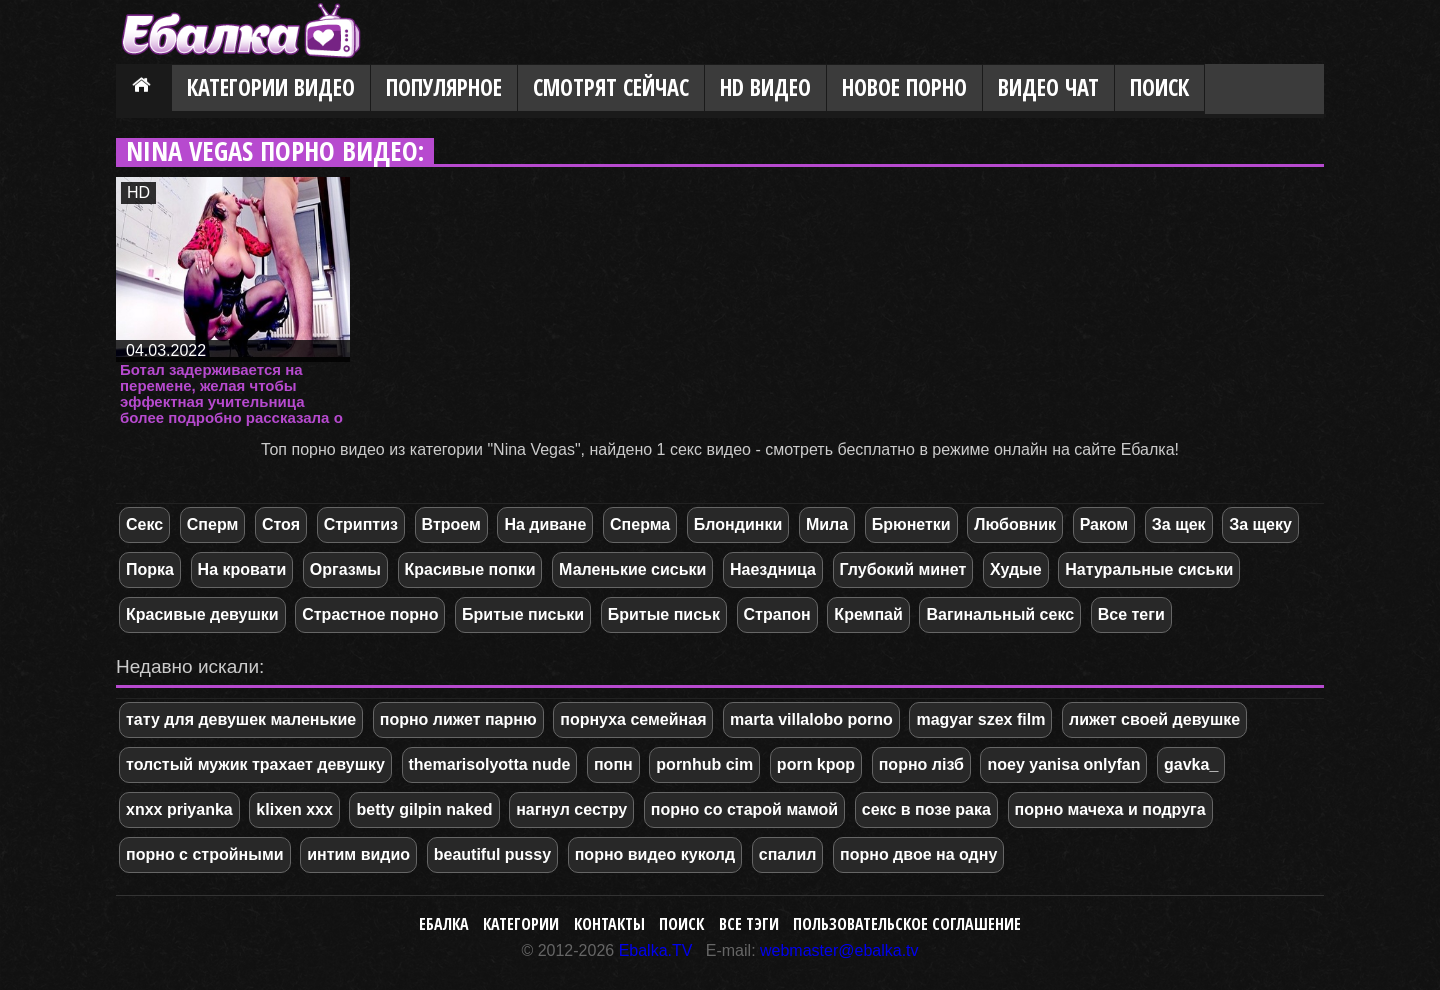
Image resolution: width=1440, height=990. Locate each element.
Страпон (777, 614)
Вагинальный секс (1000, 614)
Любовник (1015, 524)
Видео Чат (1048, 87)
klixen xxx (294, 809)
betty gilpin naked (424, 809)
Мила (827, 524)
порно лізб (921, 764)
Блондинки (738, 524)
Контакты (609, 924)
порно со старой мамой (744, 809)
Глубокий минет (903, 569)
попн (613, 764)
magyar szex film (980, 719)
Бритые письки (523, 614)
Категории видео (271, 87)
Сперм (213, 524)
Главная (144, 89)
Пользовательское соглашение (907, 924)
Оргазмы (345, 569)
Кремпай (868, 614)
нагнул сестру (571, 809)
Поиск (1159, 87)
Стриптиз (361, 524)
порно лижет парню (458, 719)
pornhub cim (704, 764)
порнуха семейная (633, 719)
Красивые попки (470, 569)
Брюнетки (911, 524)
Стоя (281, 524)
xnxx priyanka (179, 809)
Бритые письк (664, 614)
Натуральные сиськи (1149, 569)
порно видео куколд (655, 854)
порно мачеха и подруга (1110, 809)
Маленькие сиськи (632, 569)
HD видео (765, 87)
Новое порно (904, 87)
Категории (521, 924)
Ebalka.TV (656, 950)
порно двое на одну (918, 854)
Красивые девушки (202, 614)
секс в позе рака (926, 809)
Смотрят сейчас (611, 87)
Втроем (451, 524)
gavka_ (1191, 764)
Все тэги (749, 924)
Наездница (773, 569)
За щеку (1260, 524)
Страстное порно (370, 614)
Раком (1104, 524)
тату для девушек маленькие (241, 719)
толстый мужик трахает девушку (255, 764)
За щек (1179, 524)
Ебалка (444, 924)
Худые (1016, 569)
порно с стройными (205, 854)
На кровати (242, 569)
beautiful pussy (492, 854)
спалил (788, 854)
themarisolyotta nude (490, 764)
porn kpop (816, 764)
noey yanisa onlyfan (1063, 764)
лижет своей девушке (1154, 719)
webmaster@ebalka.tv (839, 950)
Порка (150, 569)
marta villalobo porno (811, 719)
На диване (545, 524)
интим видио (358, 854)
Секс (144, 524)
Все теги (1131, 614)
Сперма (640, 524)
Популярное (444, 87)
